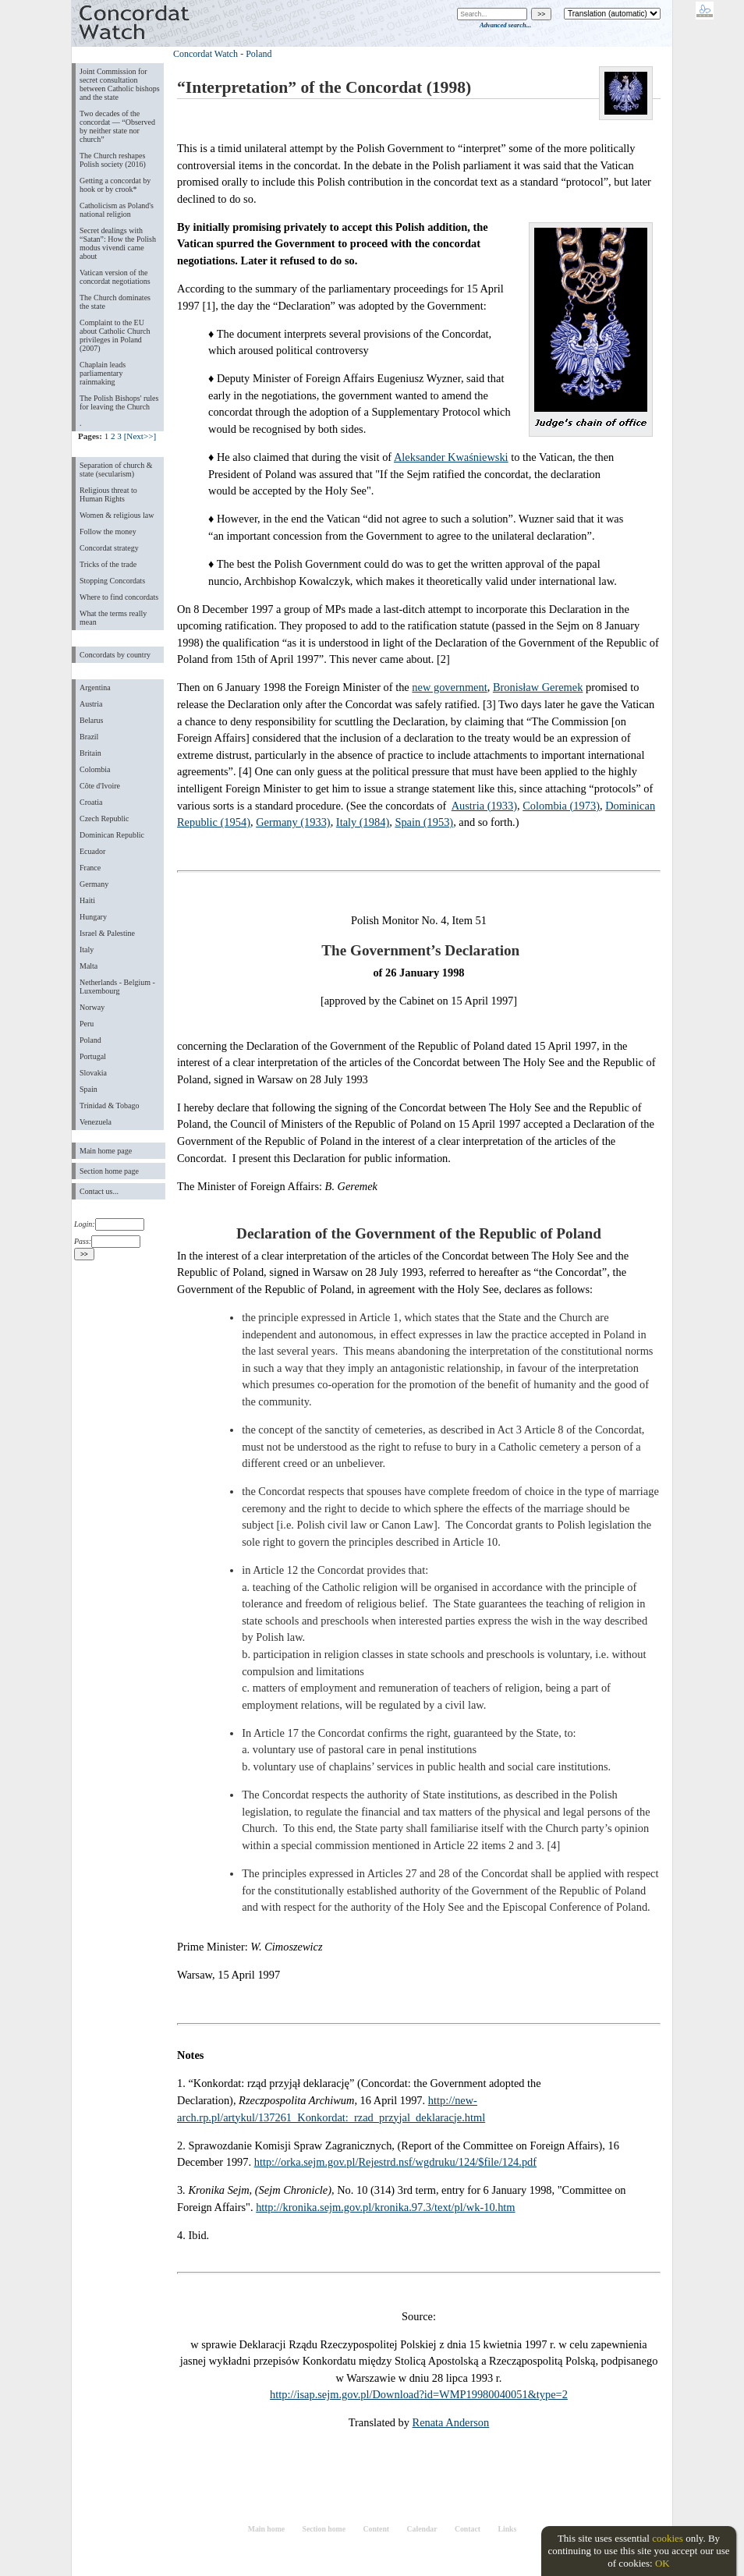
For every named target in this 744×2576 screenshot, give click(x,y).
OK (662, 2563)
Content (376, 2529)
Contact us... (99, 1191)
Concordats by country (115, 654)
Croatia (91, 802)
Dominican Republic (112, 835)
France (90, 867)
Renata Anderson (451, 2422)
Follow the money (108, 531)
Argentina (95, 687)
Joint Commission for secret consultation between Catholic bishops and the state (120, 84)
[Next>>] (140, 436)
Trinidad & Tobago (109, 1105)
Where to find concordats (119, 597)
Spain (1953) (424, 822)
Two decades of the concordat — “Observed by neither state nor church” (117, 126)
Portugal (93, 1056)
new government (449, 687)
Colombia (95, 769)
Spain (88, 1089)
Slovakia (93, 1072)
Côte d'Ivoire (100, 785)
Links (507, 2529)
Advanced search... (505, 25)
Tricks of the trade (108, 564)
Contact (467, 2529)
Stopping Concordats (112, 580)
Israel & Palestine (107, 933)
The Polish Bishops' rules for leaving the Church (119, 402)
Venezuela (96, 1122)
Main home (266, 2529)
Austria (91, 704)
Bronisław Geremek (538, 687)
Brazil (89, 736)
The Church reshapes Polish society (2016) (113, 159)
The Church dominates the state (115, 301)
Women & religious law (117, 515)
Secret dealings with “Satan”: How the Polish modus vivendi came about (118, 243)
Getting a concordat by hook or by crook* (115, 184)
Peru (87, 1023)
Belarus (92, 720)
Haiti (87, 900)
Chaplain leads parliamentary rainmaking (103, 373)
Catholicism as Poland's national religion (117, 209)
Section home (324, 2529)
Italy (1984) (362, 822)
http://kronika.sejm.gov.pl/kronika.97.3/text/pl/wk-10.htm (385, 2207)
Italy (87, 949)
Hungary (93, 916)
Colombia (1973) (561, 805)
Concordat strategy (109, 548)
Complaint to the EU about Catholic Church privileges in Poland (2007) (115, 335)
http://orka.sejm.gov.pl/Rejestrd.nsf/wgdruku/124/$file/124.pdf (395, 2162)
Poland (90, 1040)
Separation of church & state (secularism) (116, 469)
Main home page (106, 1150)
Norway (92, 1007)
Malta (88, 966)
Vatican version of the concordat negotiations (115, 276)
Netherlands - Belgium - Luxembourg (117, 986)
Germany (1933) (293, 822)
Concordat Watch (205, 53)
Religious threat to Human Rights (108, 494)
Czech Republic (104, 818)
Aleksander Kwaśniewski (451, 457)
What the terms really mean (113, 617)
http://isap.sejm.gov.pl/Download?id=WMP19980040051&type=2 (419, 2394)
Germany (94, 884)
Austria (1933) (484, 805)
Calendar (422, 2529)
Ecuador (92, 851)
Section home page (109, 1171)
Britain (90, 753)
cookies (667, 2538)
